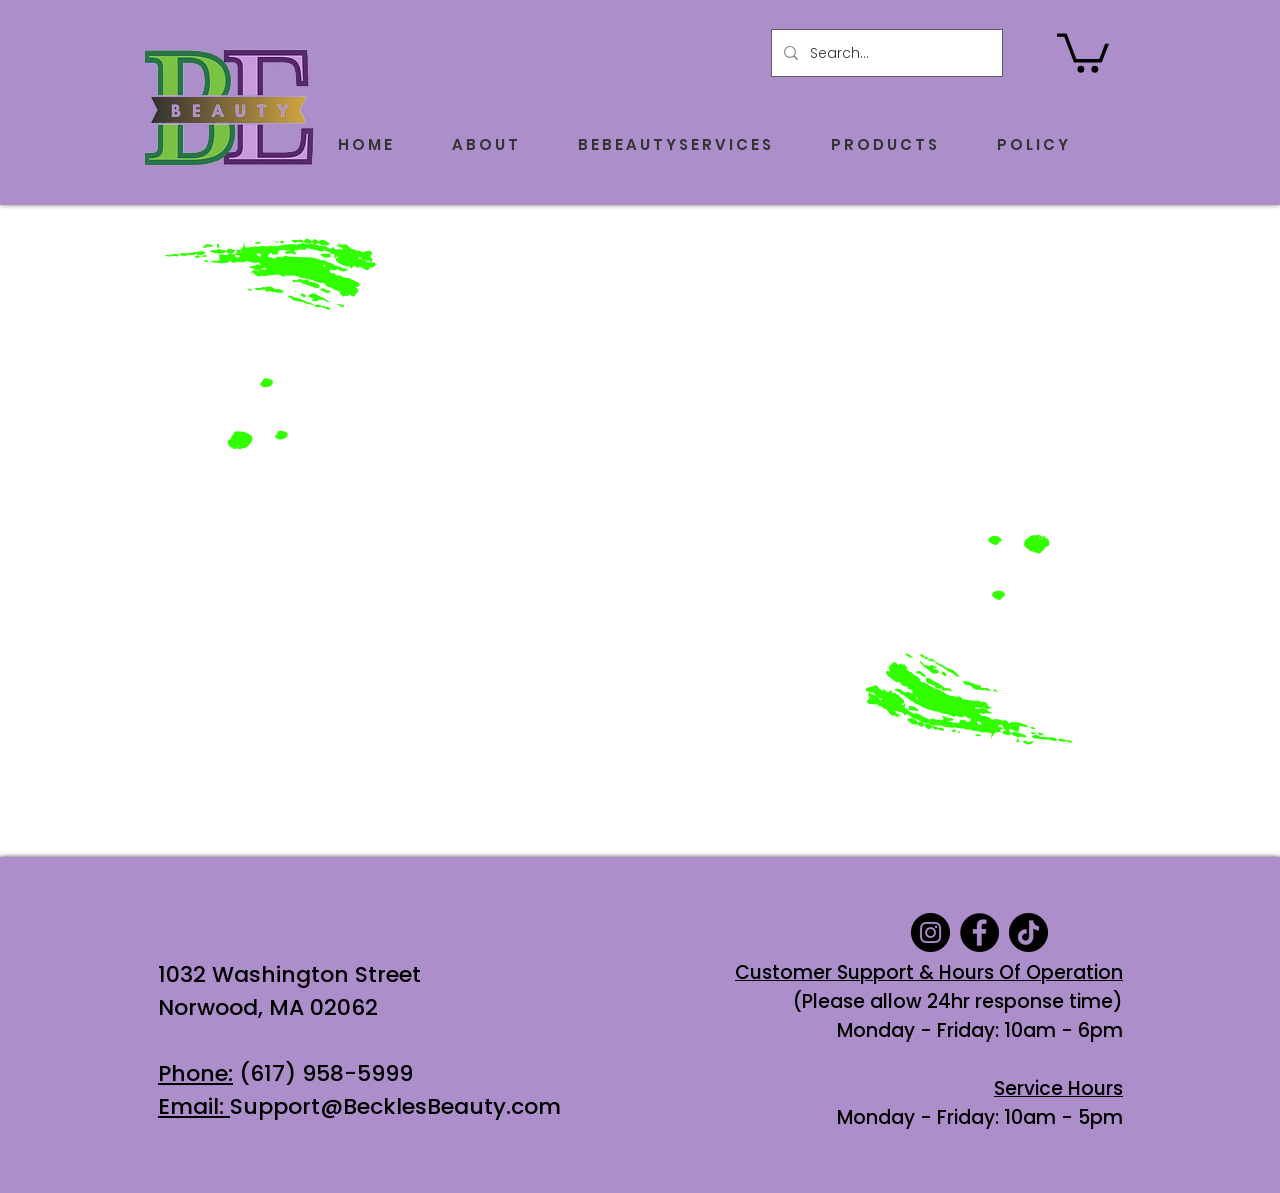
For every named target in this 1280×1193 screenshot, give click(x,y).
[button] (1083, 51)
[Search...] (885, 53)
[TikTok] (1028, 932)
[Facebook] (979, 932)
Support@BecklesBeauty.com (395, 1106)
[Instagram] (930, 932)
